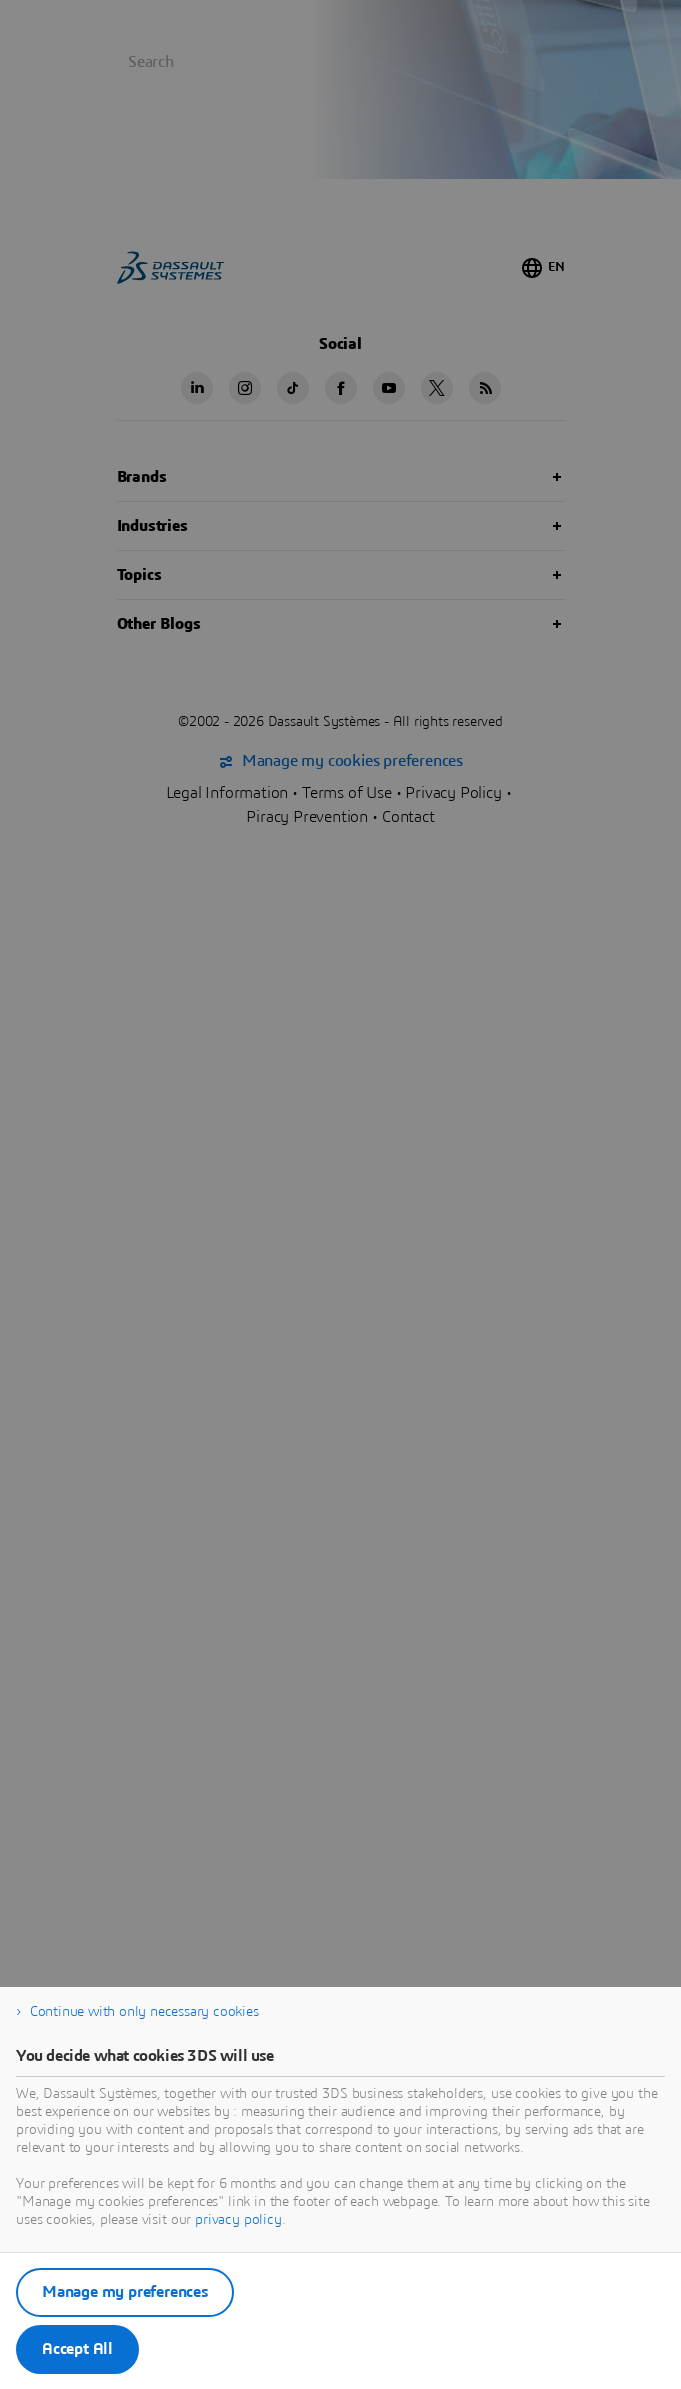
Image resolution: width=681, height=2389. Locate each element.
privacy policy (238, 2220)
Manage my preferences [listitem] (125, 2292)
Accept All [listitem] (77, 2349)
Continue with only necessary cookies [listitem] (144, 2012)
